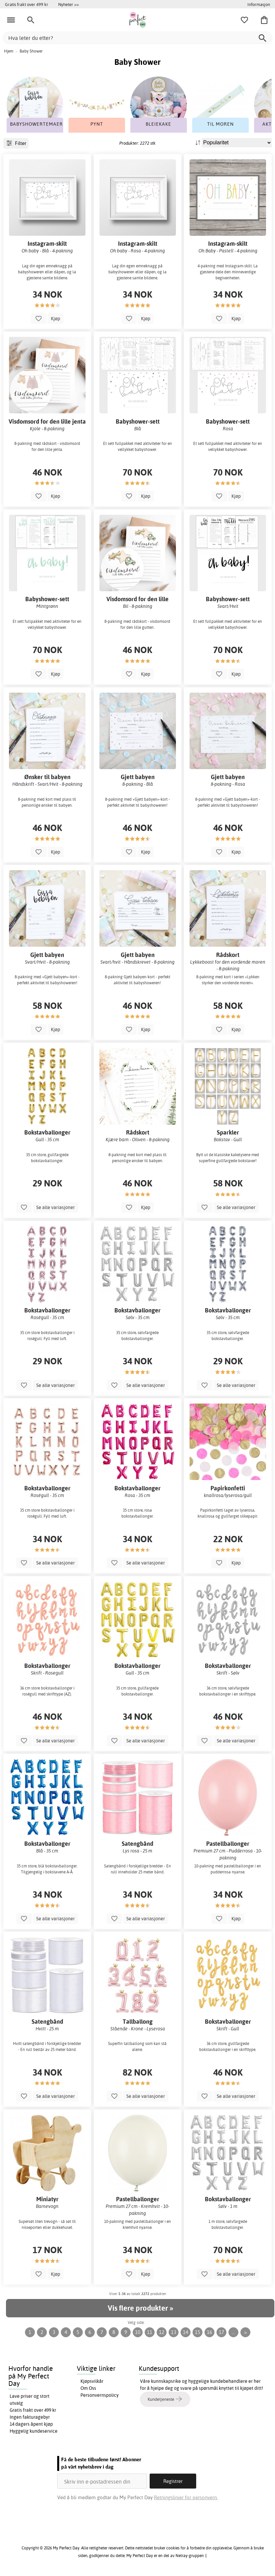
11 (149, 2332)
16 (209, 2332)
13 (173, 2332)
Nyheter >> (68, 4)
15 (197, 2332)
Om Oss (88, 2388)
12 (161, 2332)
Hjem (8, 51)
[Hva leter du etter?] (137, 38)
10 (137, 2332)
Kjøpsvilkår (91, 2381)
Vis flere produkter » (140, 2308)
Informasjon (258, 4)
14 (185, 2332)
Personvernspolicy (99, 2395)
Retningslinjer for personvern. (186, 2497)
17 (221, 2332)
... (233, 2332)
